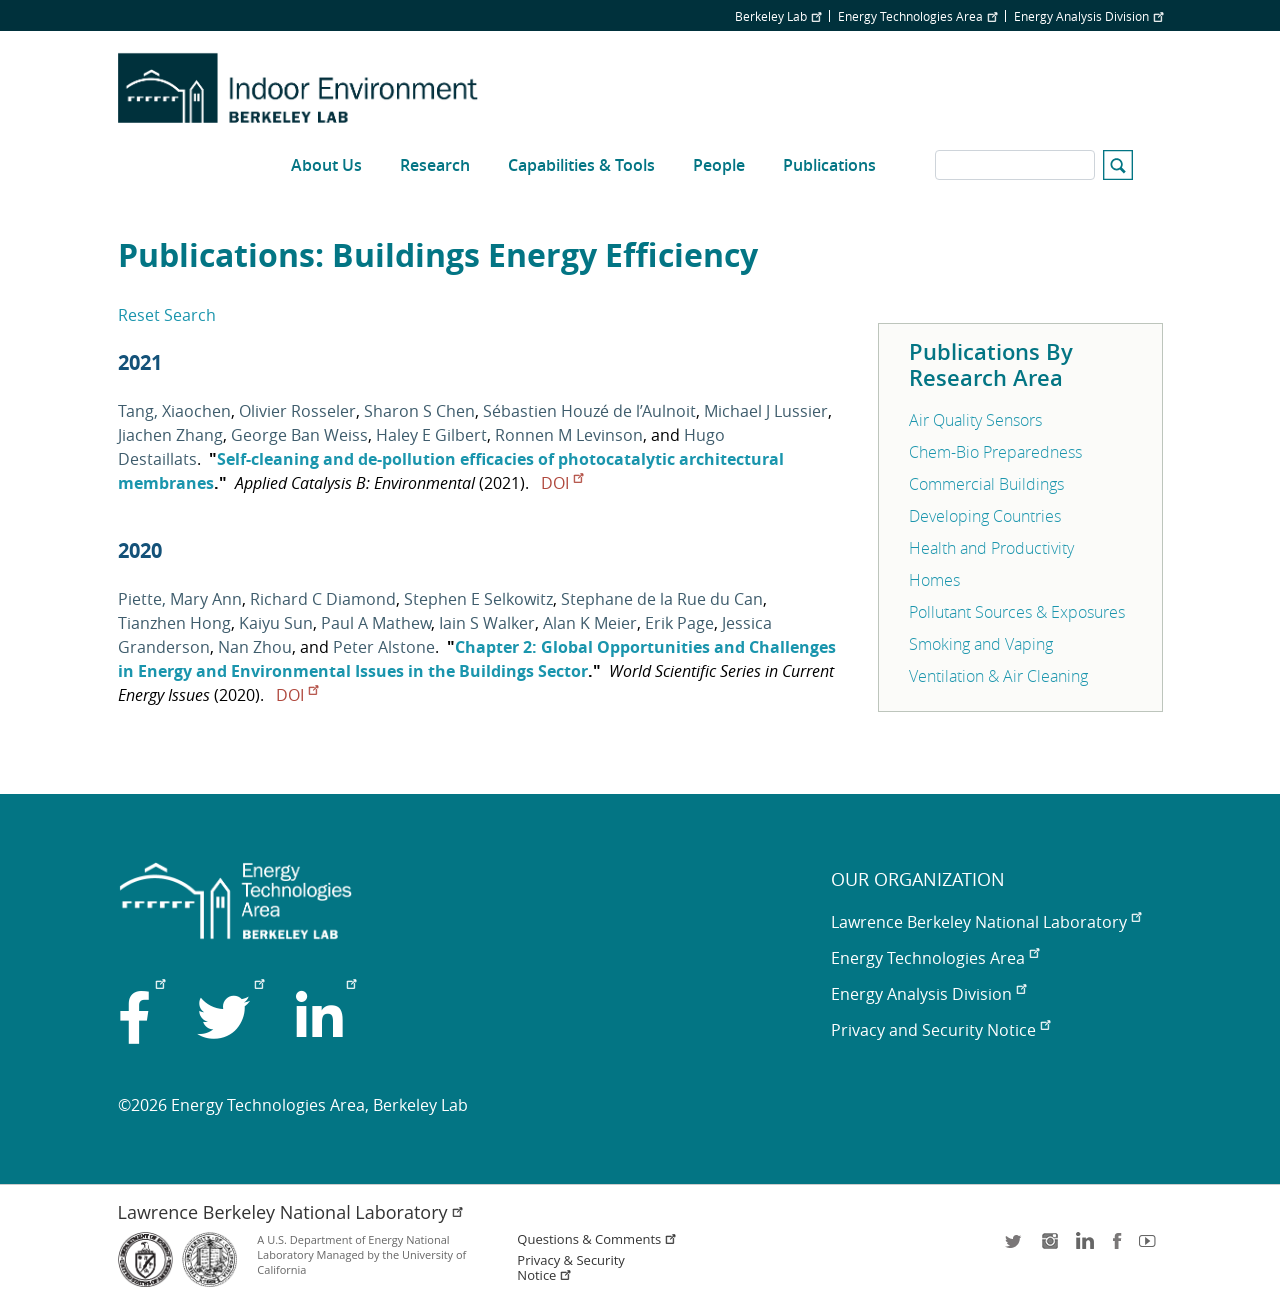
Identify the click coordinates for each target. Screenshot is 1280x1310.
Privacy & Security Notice (570, 1268)
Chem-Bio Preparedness (995, 452)
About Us (326, 165)
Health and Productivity (991, 548)
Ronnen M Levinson (569, 435)
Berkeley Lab (778, 16)
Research (435, 165)
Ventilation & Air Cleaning (998, 676)
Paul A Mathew (376, 623)
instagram (1049, 1247)
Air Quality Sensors (975, 420)
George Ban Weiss (299, 435)
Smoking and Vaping (981, 644)
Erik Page (679, 623)
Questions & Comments (597, 1239)
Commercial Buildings (986, 484)
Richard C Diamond (323, 599)
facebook (1117, 1247)
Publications (829, 165)
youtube (1151, 1247)
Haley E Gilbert (431, 435)
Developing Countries (985, 516)
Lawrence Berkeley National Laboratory (986, 922)
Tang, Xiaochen (174, 411)
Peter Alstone (384, 647)
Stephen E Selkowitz (478, 599)
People (719, 165)
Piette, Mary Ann (180, 599)
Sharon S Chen (419, 411)
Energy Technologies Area (917, 16)
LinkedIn (1083, 1247)
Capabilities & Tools (581, 165)
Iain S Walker (487, 623)
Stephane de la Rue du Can (662, 599)
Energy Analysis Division (1088, 16)
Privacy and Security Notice (940, 1030)
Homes (934, 580)
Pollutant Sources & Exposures (1017, 612)
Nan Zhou (255, 647)
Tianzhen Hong (174, 623)
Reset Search (167, 315)
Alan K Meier (590, 623)
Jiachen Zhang (170, 435)
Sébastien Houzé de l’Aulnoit (589, 411)
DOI (562, 483)
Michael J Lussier (766, 411)
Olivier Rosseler (297, 411)
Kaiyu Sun (276, 623)
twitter (1015, 1247)
